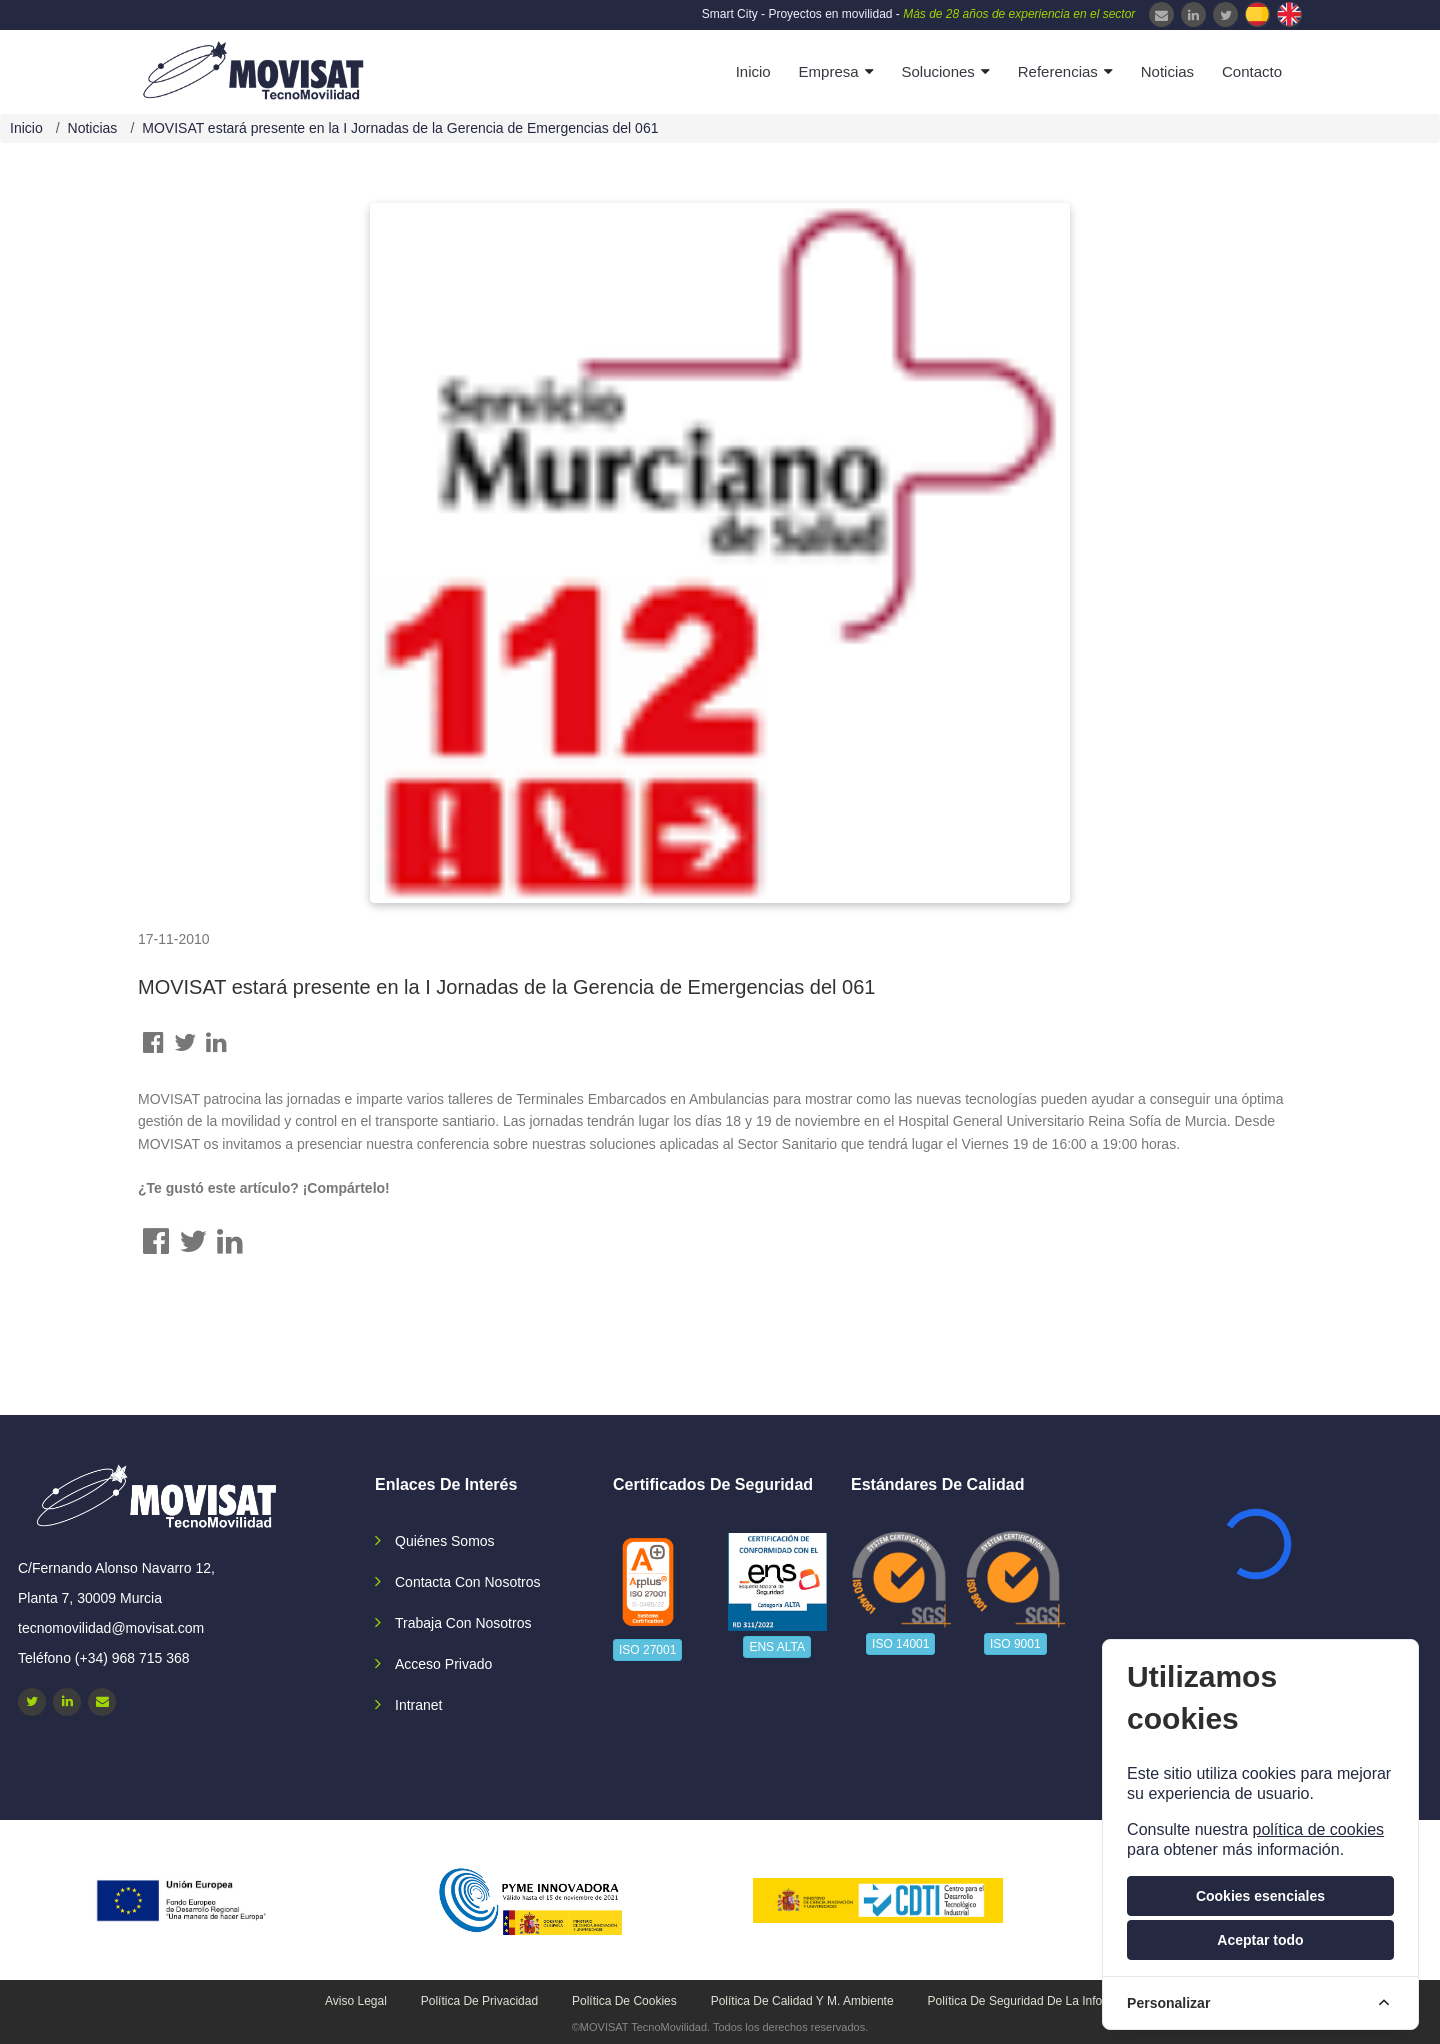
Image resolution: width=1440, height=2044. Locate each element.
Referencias (1058, 71)
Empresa (829, 71)
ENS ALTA (777, 1647)
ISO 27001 (647, 1650)
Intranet (418, 1705)
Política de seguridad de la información (1036, 2001)
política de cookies (1318, 1829)
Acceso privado (443, 1664)
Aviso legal (356, 2001)
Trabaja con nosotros (463, 1623)
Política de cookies (624, 2001)
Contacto (1252, 71)
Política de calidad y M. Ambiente (802, 2001)
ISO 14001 (900, 1644)
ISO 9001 (1015, 1644)
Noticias (1167, 71)
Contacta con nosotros (468, 1582)
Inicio (753, 71)
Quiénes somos (445, 1541)
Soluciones (937, 71)
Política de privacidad (479, 2001)
